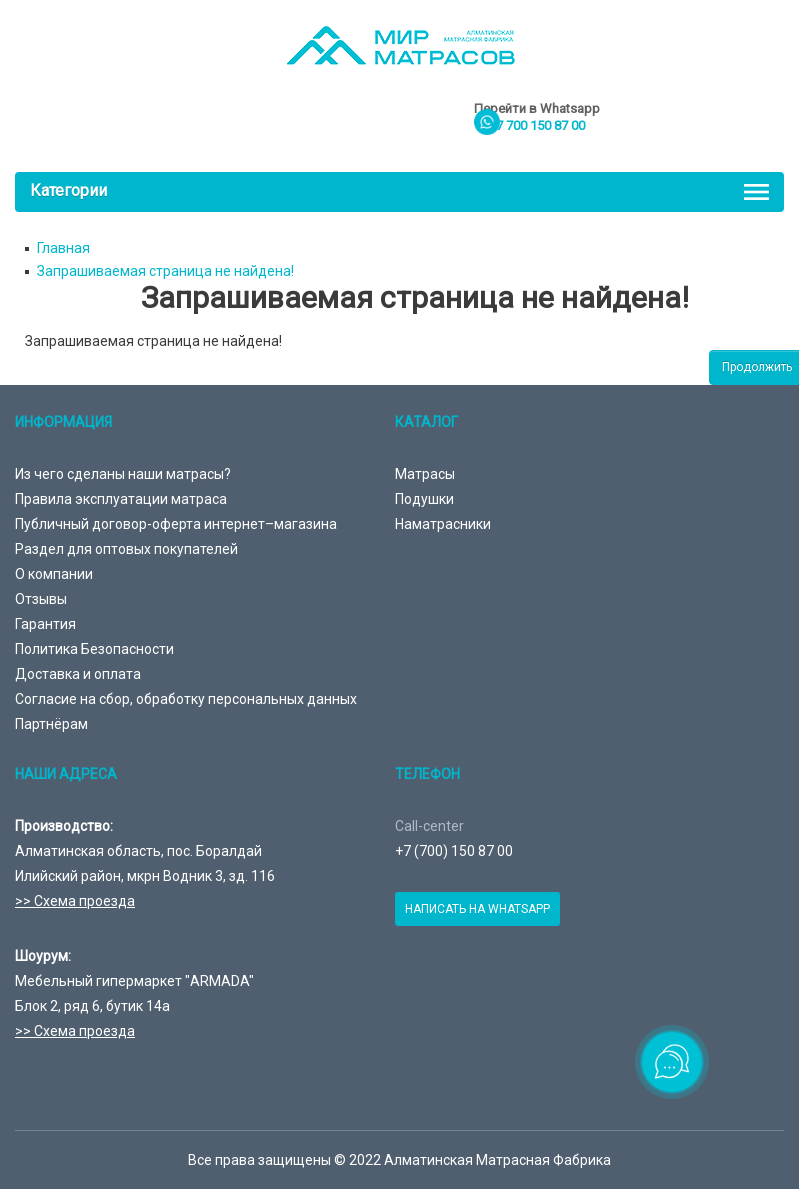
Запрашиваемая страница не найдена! (165, 271)
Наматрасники (443, 524)
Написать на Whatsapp (477, 909)
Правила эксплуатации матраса (121, 499)
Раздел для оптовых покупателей (126, 549)
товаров (706, 124)
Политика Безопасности (94, 649)
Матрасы (425, 474)
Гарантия (45, 624)
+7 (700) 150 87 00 (454, 851)
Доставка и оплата (78, 674)
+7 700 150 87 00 (537, 125)
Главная (63, 248)
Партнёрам (51, 724)
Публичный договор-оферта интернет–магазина (176, 524)
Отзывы (41, 599)
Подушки (424, 499)
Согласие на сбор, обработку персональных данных (186, 699)
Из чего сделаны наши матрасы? (123, 474)
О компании (54, 574)
